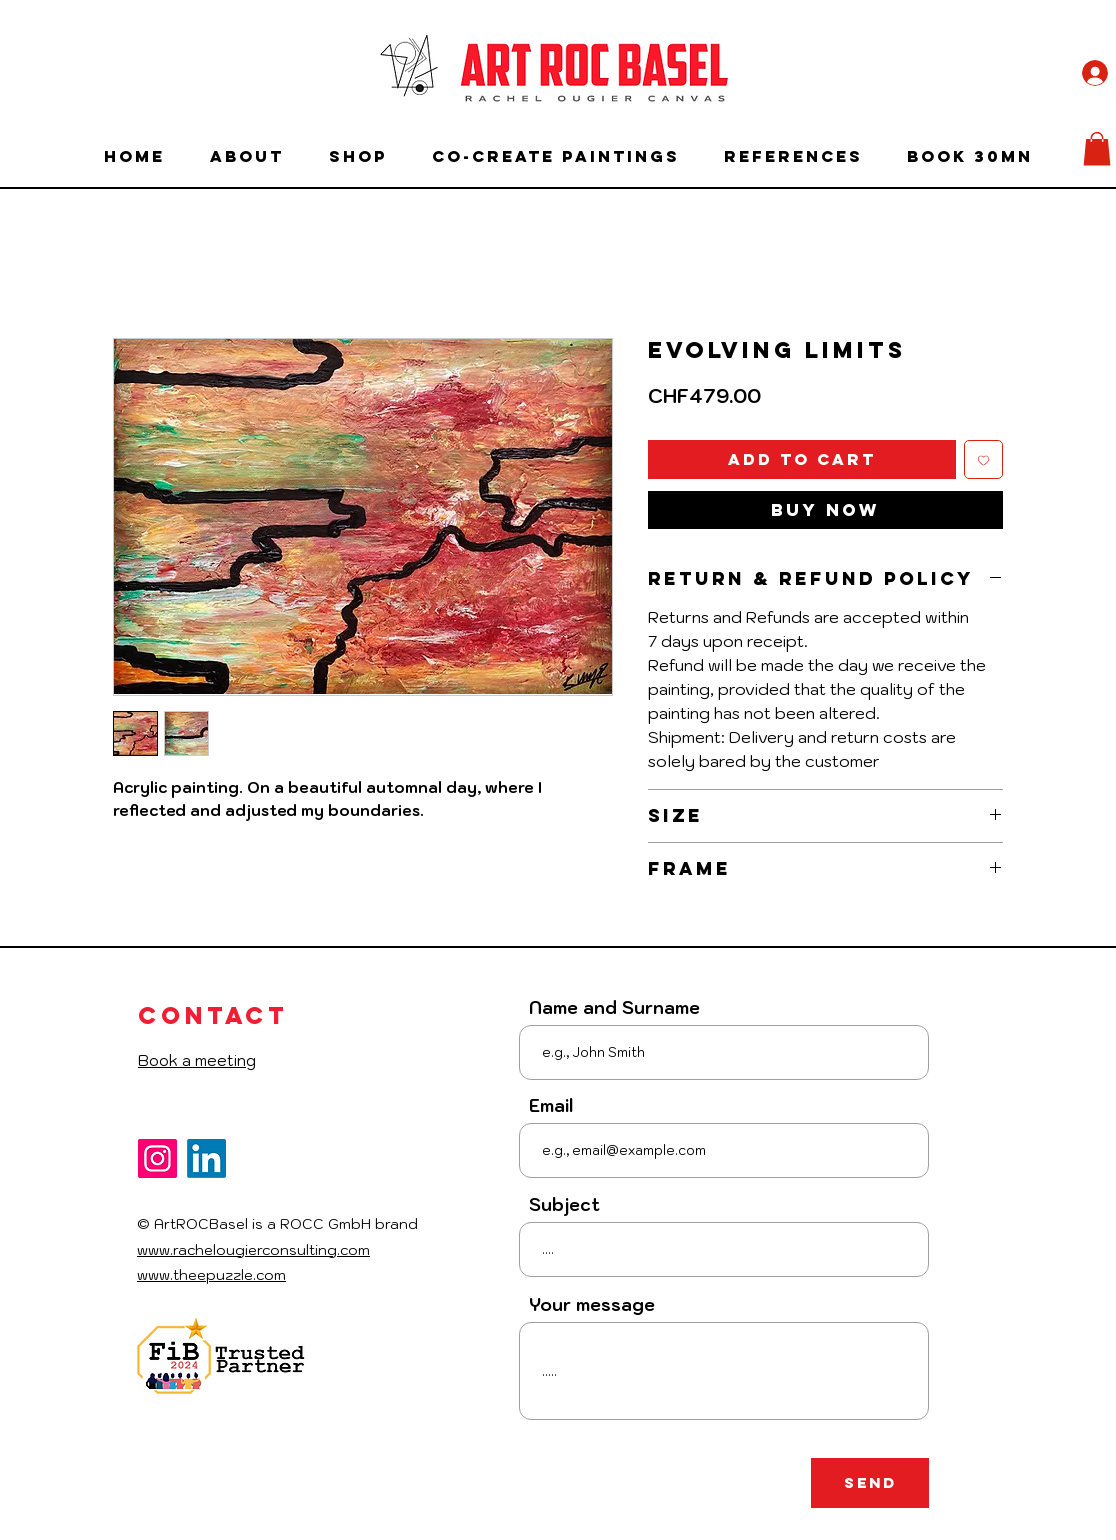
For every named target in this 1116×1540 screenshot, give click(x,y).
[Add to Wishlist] (983, 459)
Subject (564, 1205)
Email (551, 1106)
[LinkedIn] (206, 1158)
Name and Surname (614, 1008)
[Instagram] (157, 1158)
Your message (592, 1305)
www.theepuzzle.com (211, 1275)
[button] (1097, 148)
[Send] (870, 1483)
